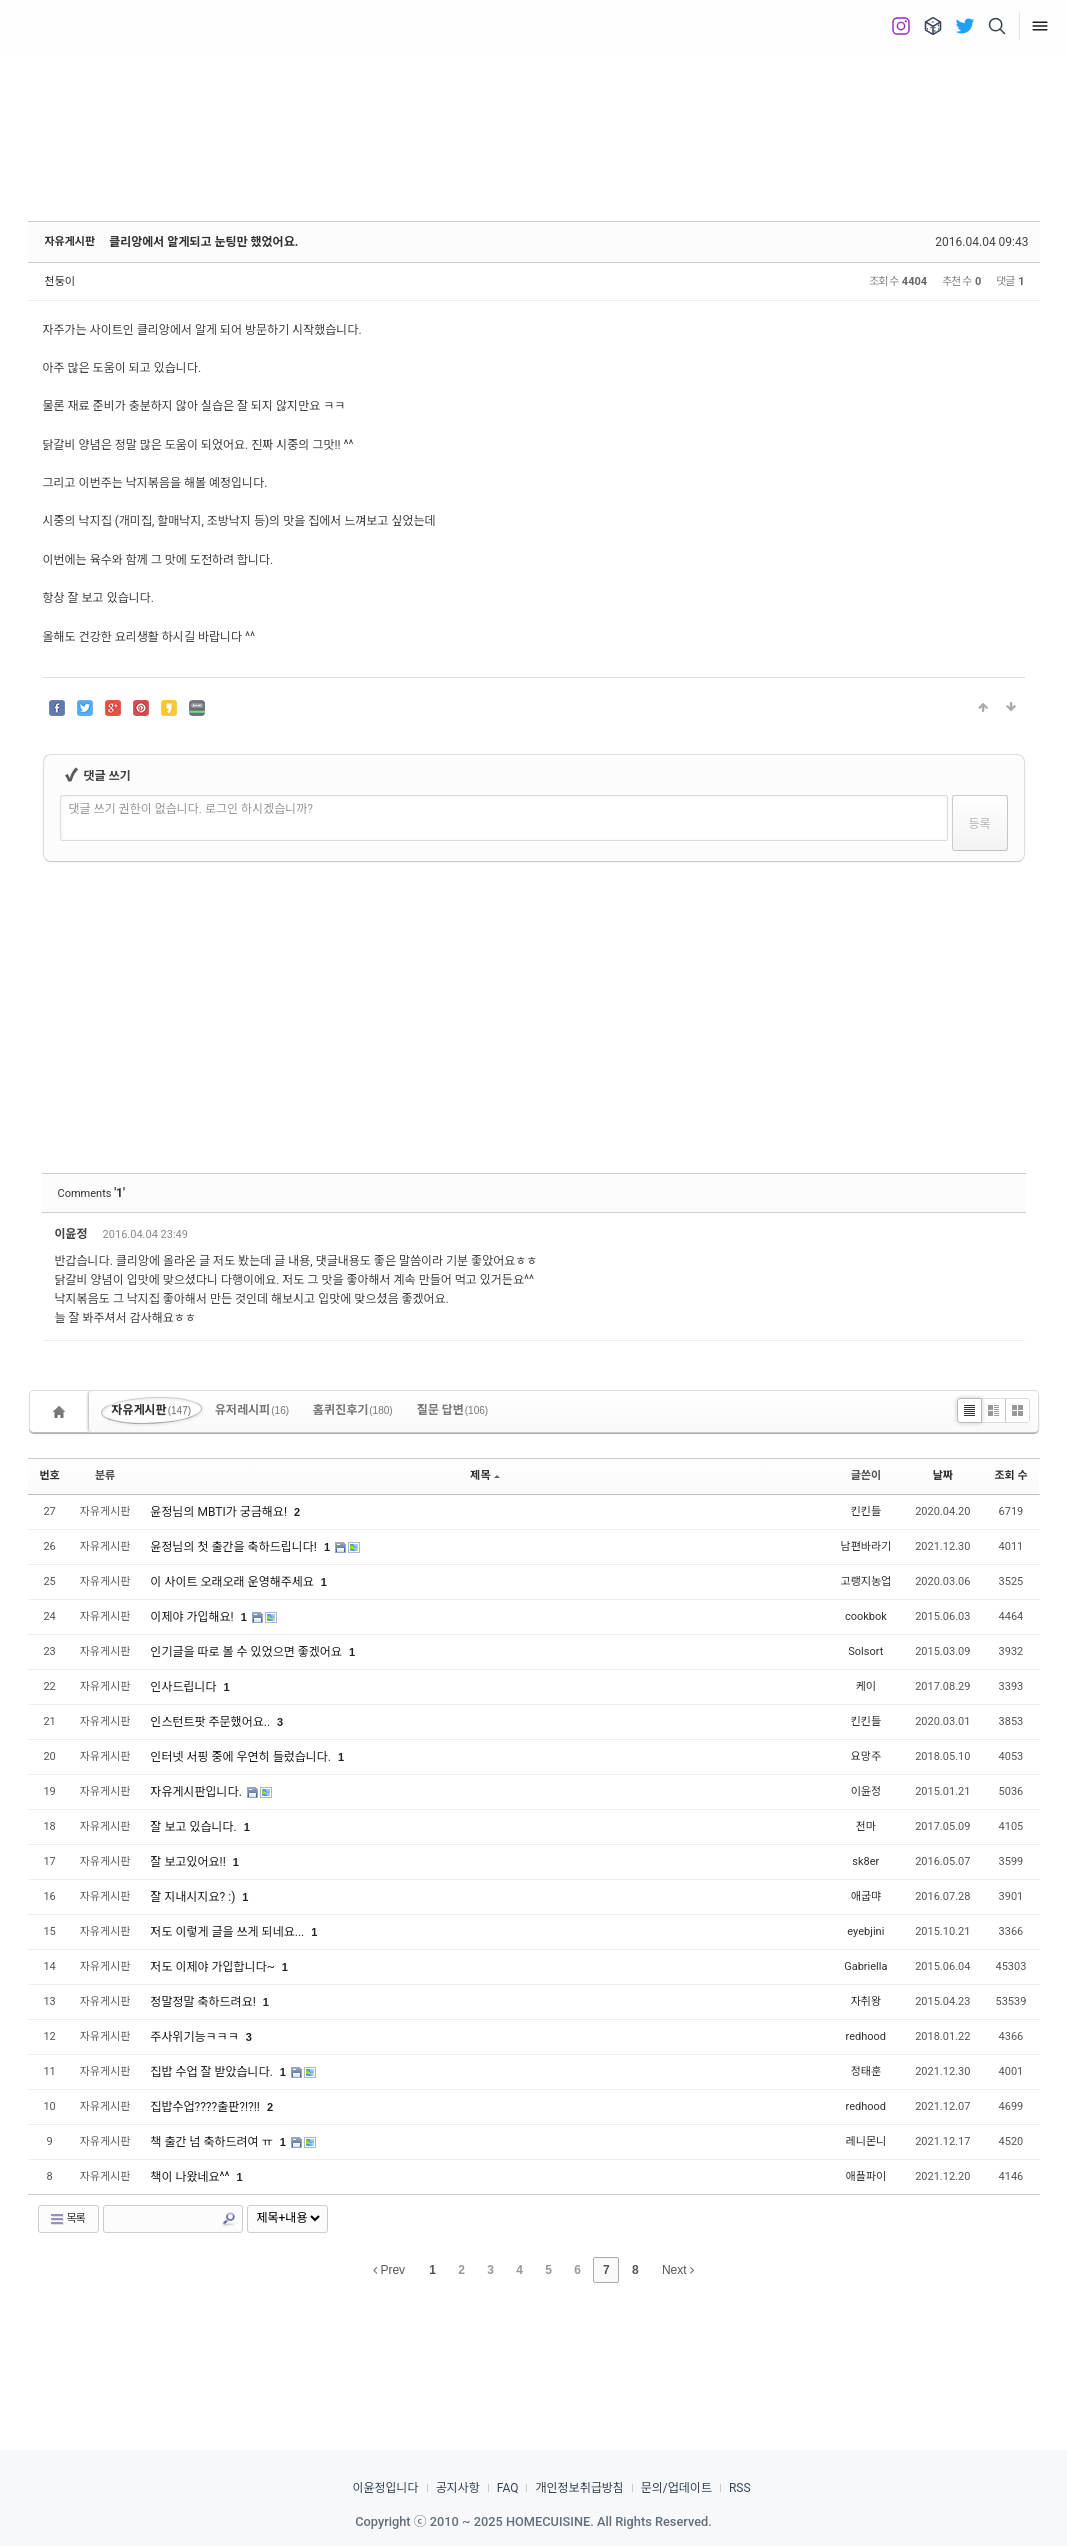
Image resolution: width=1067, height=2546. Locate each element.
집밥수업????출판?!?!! (206, 2107)
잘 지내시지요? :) (194, 1897)
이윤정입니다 (385, 2488)
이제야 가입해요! (193, 1617)
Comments (91, 1193)
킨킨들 (866, 1511)
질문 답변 (453, 1410)
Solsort (865, 1651)
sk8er (865, 1861)
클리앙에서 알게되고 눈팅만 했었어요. (203, 242)
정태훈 (866, 2071)
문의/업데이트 (676, 2488)
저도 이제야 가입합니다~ (214, 1967)
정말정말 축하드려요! (204, 2002)
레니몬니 (866, 2141)
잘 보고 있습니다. (194, 1827)
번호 (50, 1475)
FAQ (508, 2488)
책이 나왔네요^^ (191, 2177)
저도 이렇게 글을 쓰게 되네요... (228, 1932)
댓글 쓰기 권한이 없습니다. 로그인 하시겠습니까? (191, 809)
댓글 (996, 1237)
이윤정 (73, 1234)
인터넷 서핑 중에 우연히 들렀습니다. (242, 1757)
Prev (389, 2270)
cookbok (866, 1616)
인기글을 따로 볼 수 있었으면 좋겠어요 (247, 1652)
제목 (484, 1475)
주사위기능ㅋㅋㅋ (195, 2037)
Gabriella (865, 1966)
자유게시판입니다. (197, 1792)
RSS (740, 2488)
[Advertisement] (534, 120)
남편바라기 (866, 1546)
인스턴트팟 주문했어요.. (211, 1722)
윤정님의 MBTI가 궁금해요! (220, 1512)
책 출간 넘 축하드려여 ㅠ (212, 2142)
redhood (866, 2036)
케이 (866, 1686)
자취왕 (866, 2001)
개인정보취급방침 (579, 2488)
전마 (866, 1826)
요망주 (866, 1756)
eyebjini (865, 1931)
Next (678, 2270)
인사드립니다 (184, 1687)
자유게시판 (70, 241)
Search (229, 2219)
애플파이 (866, 2176)
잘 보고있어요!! (189, 1862)
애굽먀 (866, 1896)
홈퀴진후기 (353, 1410)
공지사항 (458, 2488)
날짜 (943, 1475)
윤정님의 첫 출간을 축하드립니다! (235, 1547)
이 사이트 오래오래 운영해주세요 (233, 1582)
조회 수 (1010, 1475)
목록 (67, 2219)
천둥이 (60, 281)
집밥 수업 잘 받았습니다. (212, 2072)
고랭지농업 (866, 1581)
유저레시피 (252, 1410)
